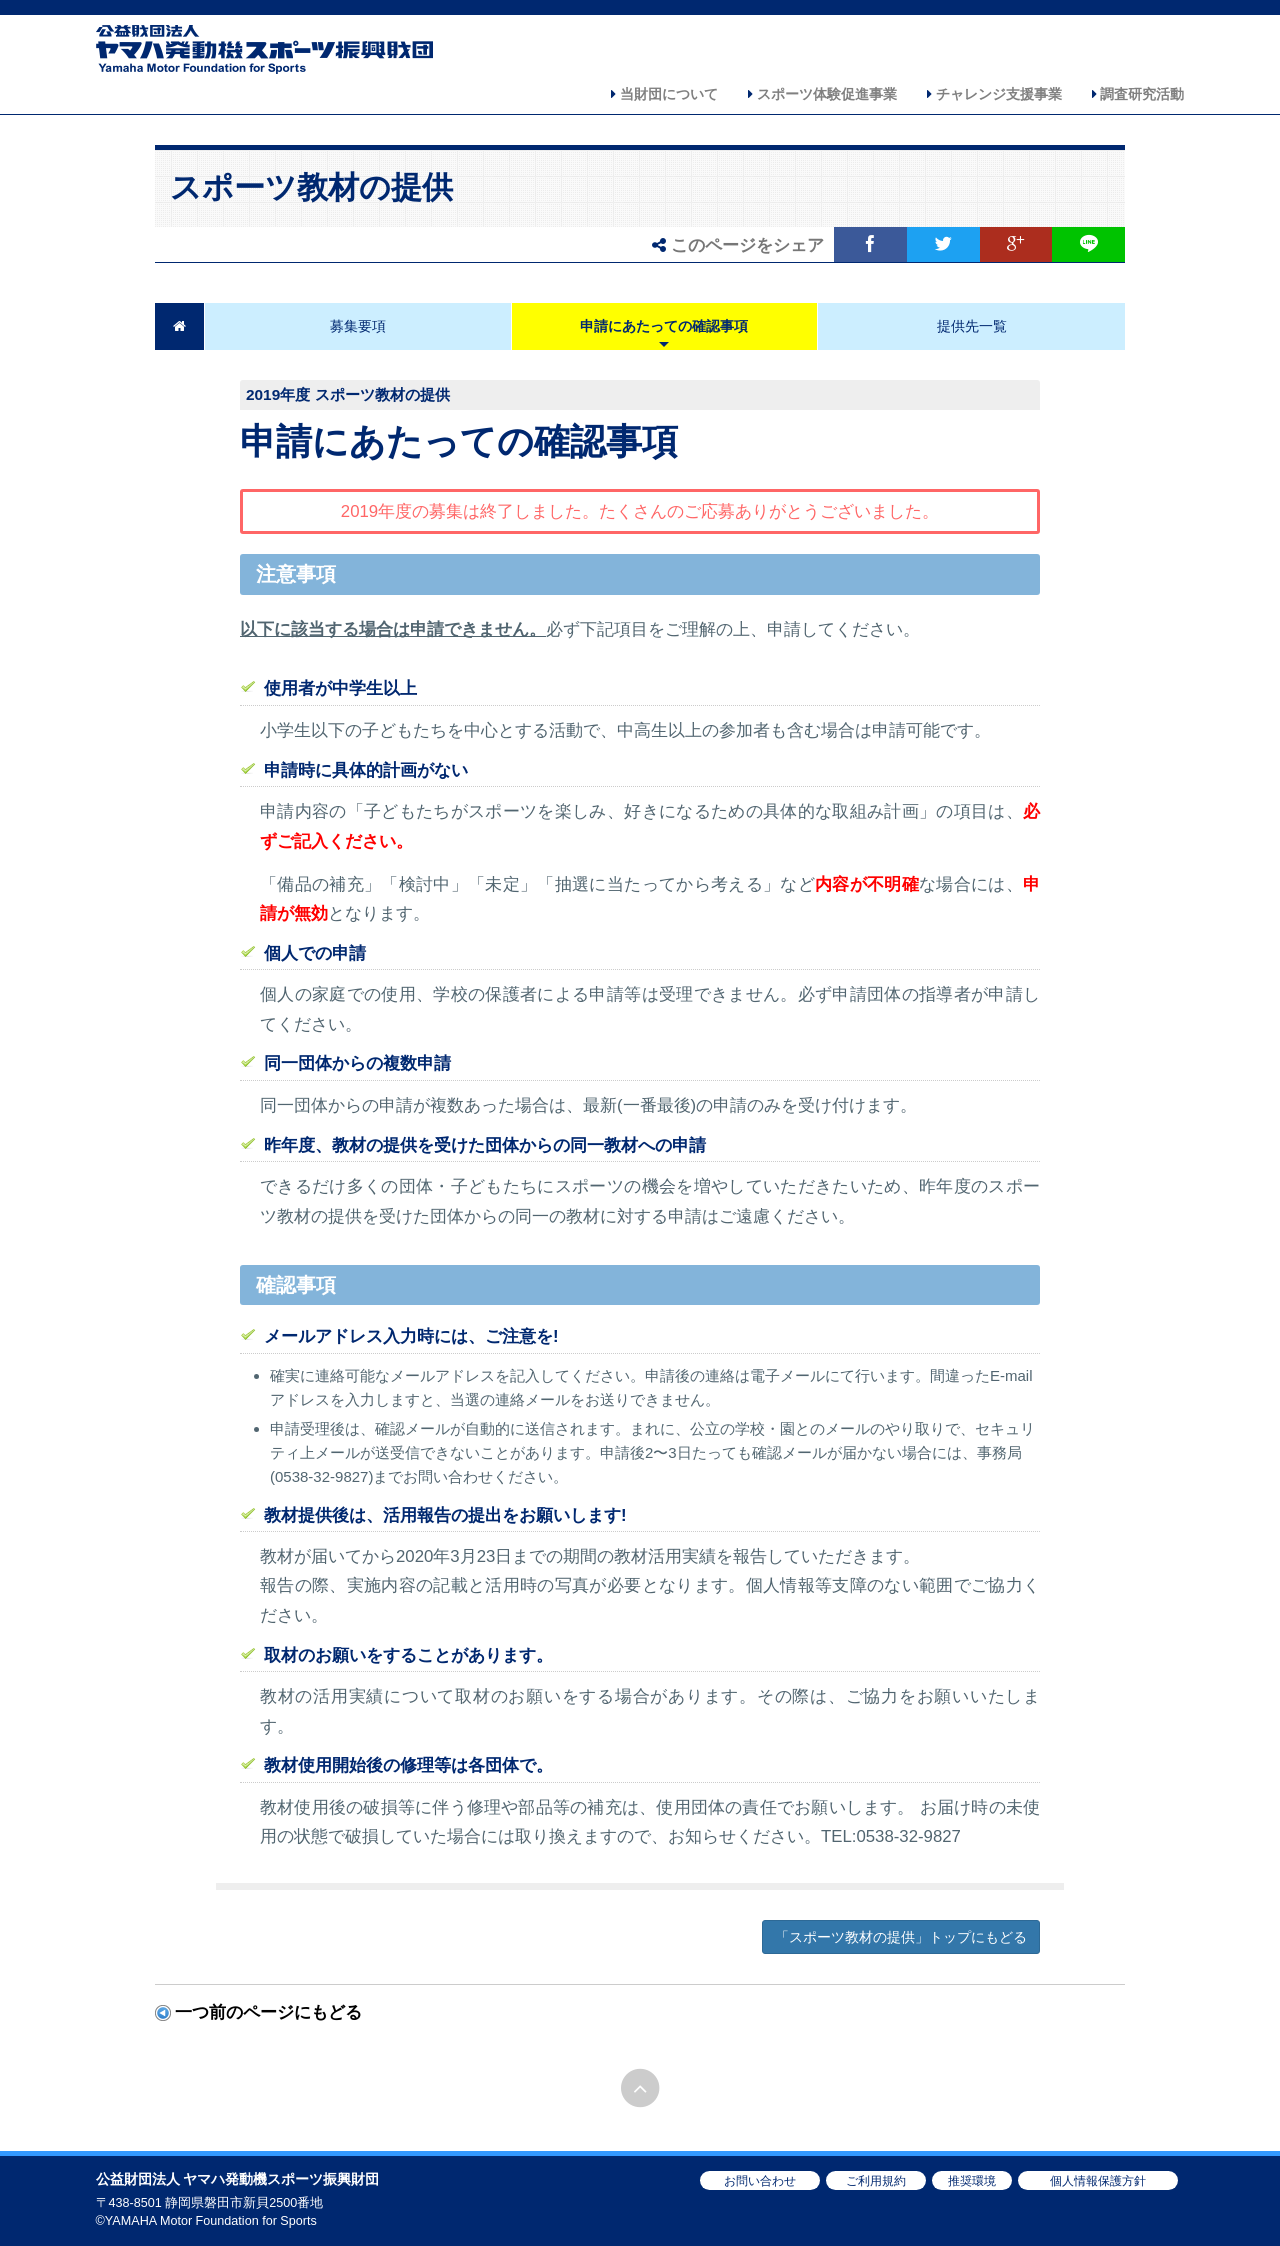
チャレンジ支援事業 (994, 94)
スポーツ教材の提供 (311, 187)
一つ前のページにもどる (268, 2012)
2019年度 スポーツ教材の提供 (348, 394)
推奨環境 (972, 2181)
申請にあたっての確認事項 (664, 326)
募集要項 (358, 326)
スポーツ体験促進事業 (822, 94)
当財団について (664, 94)
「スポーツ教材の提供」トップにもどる (901, 1937)
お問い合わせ (760, 2181)
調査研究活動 (1138, 94)
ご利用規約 (876, 2181)
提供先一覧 (972, 326)
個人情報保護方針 (1098, 2181)
